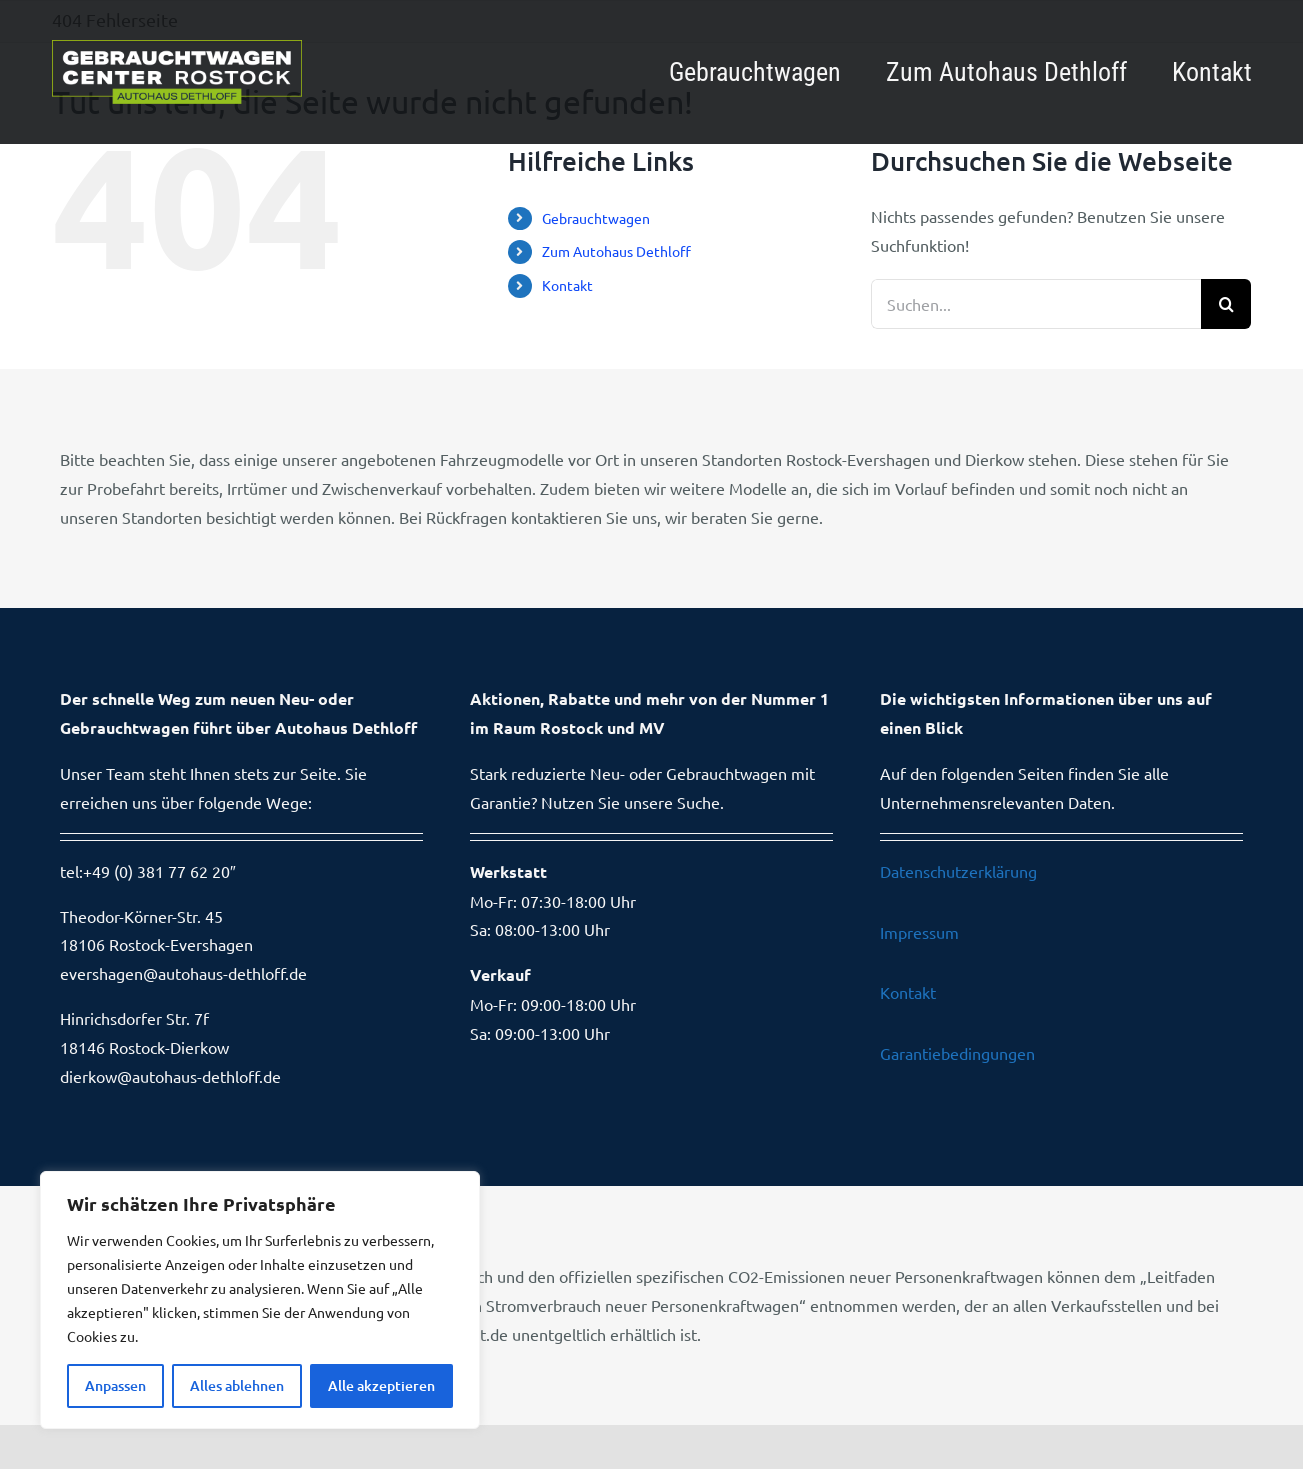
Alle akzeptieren (381, 1385)
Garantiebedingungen (957, 1053)
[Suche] (1226, 304)
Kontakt (567, 285)
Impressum (919, 932)
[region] (260, 1300)
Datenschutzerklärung (958, 871)
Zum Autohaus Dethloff (616, 251)
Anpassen (115, 1385)
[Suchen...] (1036, 304)
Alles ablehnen (237, 1385)
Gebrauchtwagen (596, 218)
